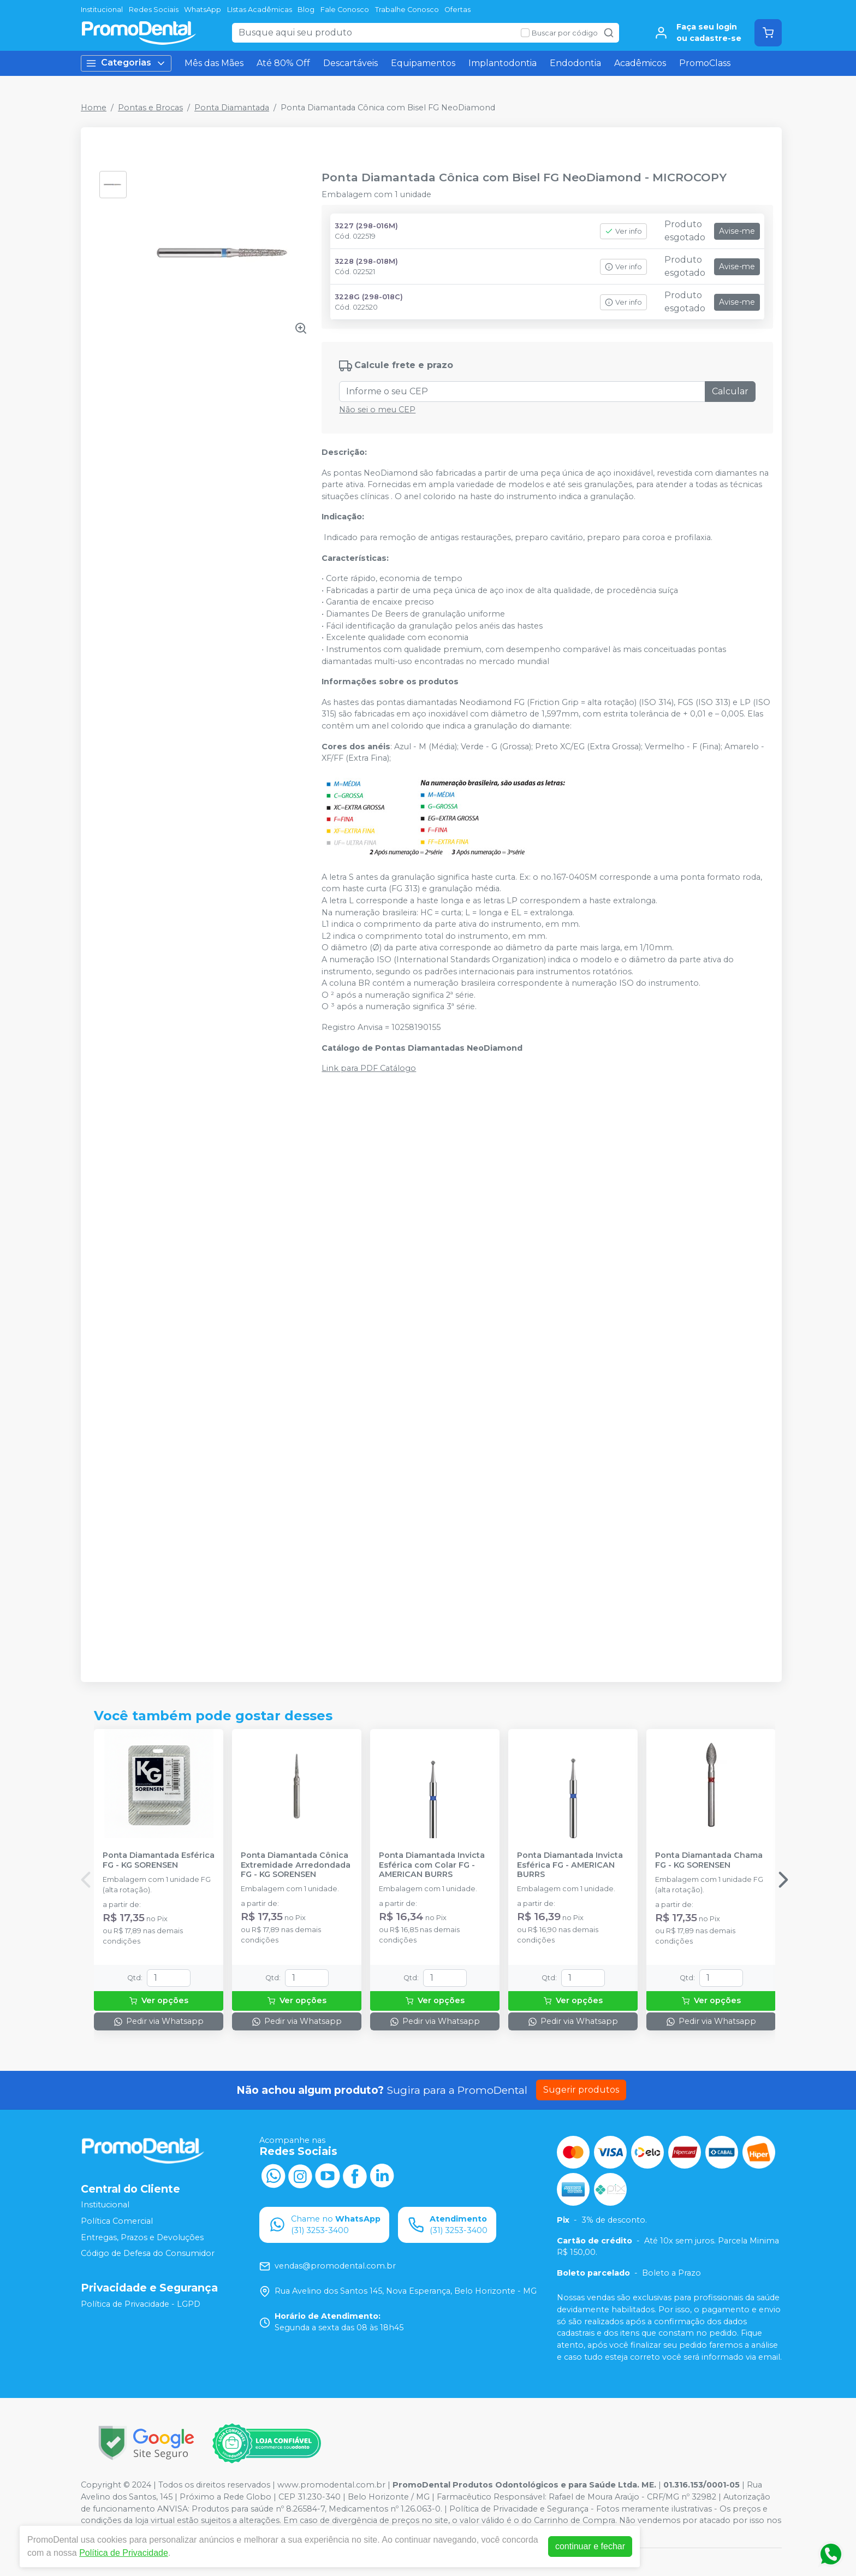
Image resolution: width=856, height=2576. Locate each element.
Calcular (730, 391)
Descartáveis (350, 63)
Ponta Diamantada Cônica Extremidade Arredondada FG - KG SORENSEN (295, 1865)
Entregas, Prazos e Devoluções (142, 2237)
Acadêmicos (640, 63)
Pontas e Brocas (150, 107)
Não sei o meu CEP (377, 409)
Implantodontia (502, 63)
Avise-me (737, 231)
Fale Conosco (344, 9)
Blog (306, 9)
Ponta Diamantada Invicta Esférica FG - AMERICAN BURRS (570, 1865)
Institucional (102, 9)
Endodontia (575, 63)
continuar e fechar (590, 2546)
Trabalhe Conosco (407, 9)
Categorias (126, 63)
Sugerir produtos (581, 2090)
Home (93, 107)
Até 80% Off (283, 63)
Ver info (623, 231)
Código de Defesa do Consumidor (148, 2253)
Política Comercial (117, 2221)
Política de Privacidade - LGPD (140, 2304)
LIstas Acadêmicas (259, 9)
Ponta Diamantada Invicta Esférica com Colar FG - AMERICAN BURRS (432, 1865)
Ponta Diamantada (231, 107)
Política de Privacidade (123, 2552)
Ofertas (457, 9)
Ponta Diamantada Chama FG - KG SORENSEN (709, 1860)
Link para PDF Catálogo (369, 1068)
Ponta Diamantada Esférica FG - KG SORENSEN (159, 1860)
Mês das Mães (214, 63)
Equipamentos (423, 63)
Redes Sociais (154, 9)
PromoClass (704, 63)
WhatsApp (202, 9)
